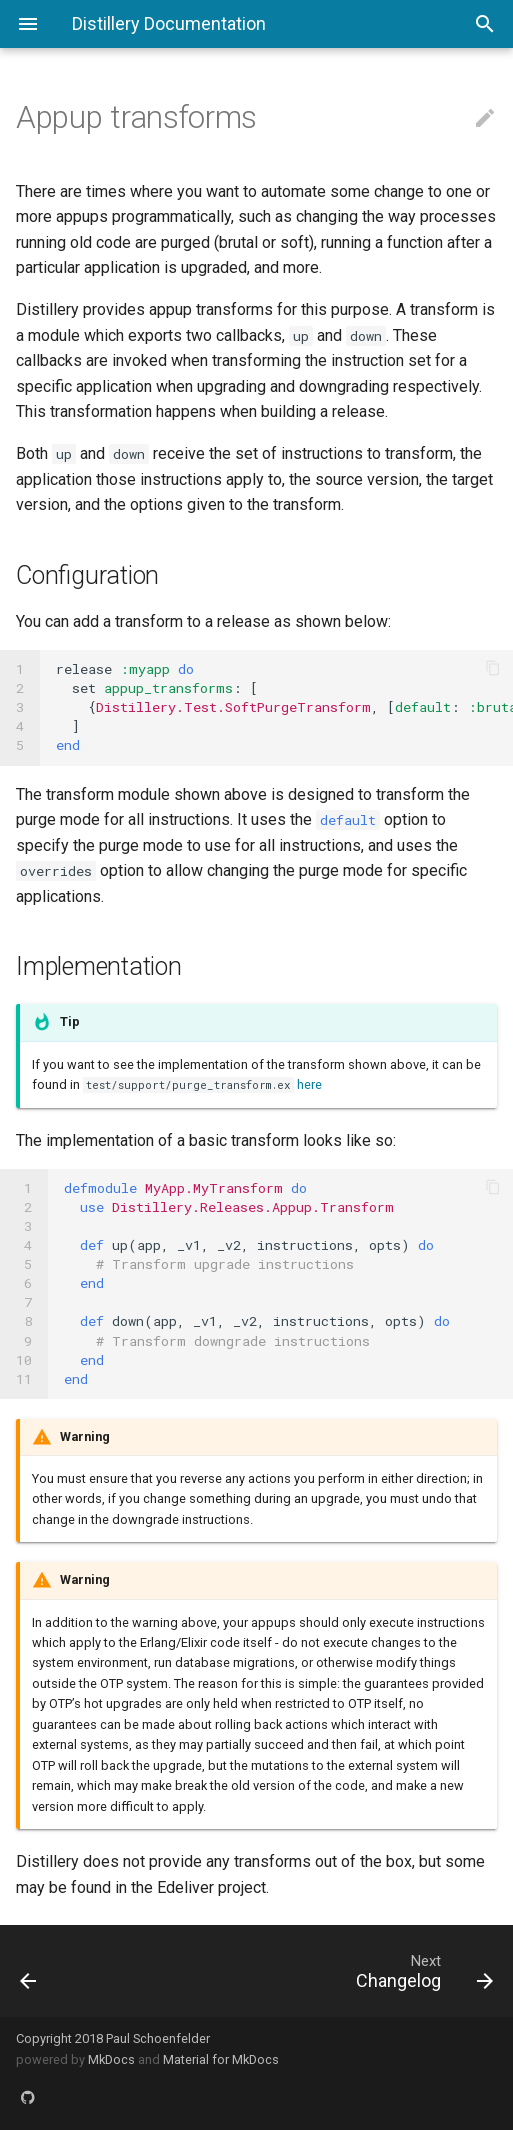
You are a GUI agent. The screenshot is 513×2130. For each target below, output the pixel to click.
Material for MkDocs (221, 2059)
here (309, 1084)
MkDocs (111, 2059)
